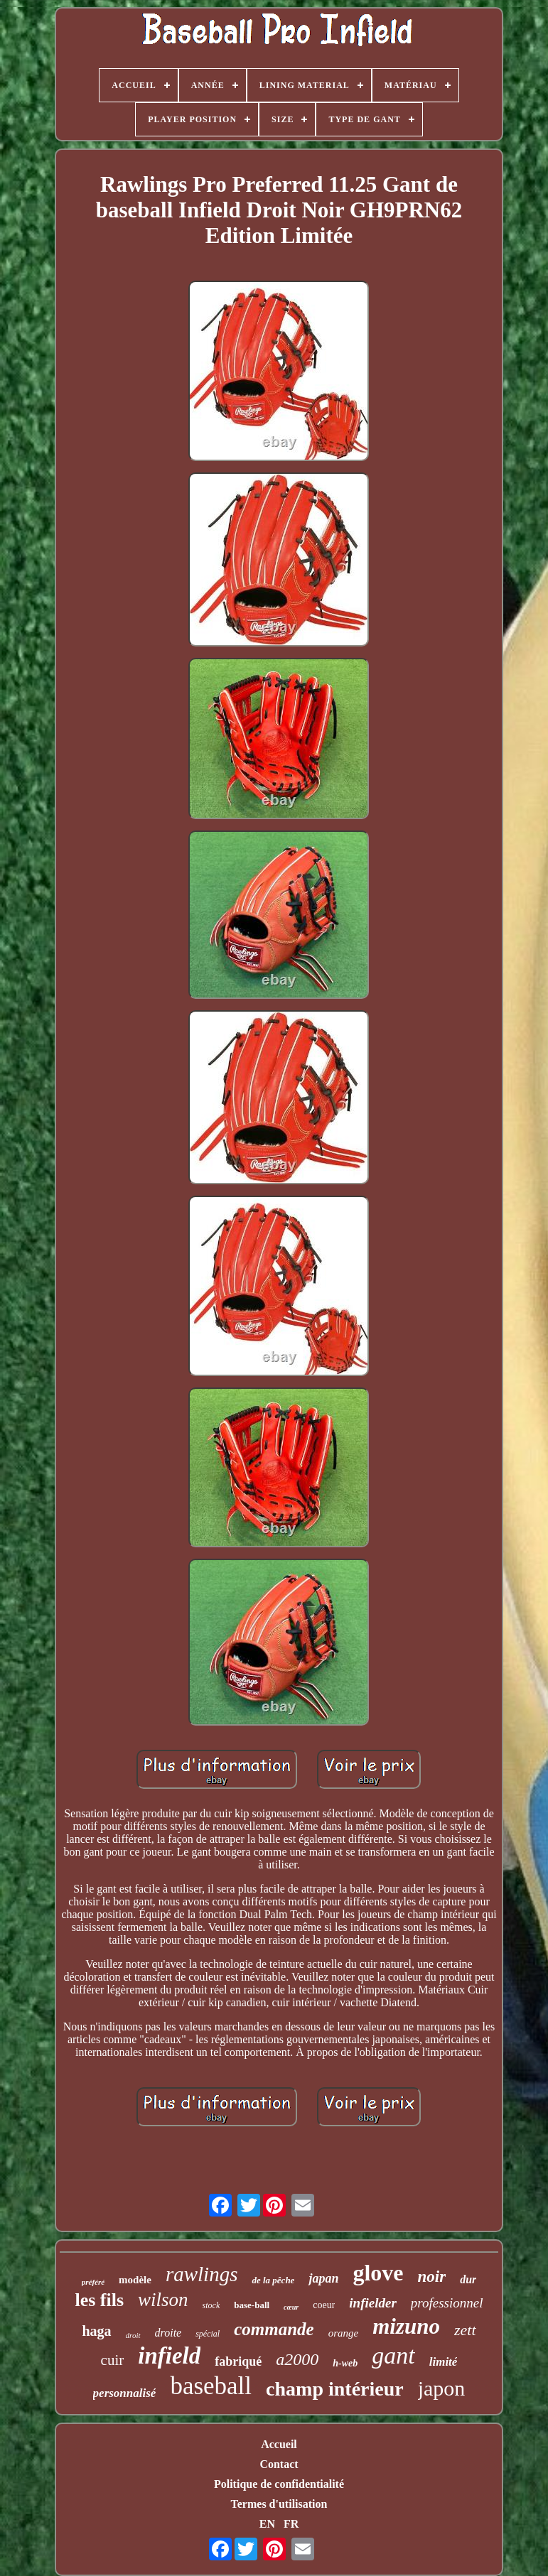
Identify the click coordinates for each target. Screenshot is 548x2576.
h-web (345, 2363)
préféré (93, 2282)
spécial (207, 2334)
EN (267, 2524)
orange (343, 2333)
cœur (291, 2307)
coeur (324, 2305)
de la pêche (273, 2280)
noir (431, 2276)
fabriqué (238, 2361)
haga (96, 2331)
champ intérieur (335, 2389)
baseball (211, 2386)
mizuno (406, 2326)
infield (169, 2356)
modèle (135, 2279)
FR (291, 2524)
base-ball (251, 2305)
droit (133, 2335)
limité (443, 2362)
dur (468, 2279)
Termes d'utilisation (279, 2504)
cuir (112, 2360)
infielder (373, 2302)
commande (274, 2329)
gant (393, 2355)
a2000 (297, 2359)
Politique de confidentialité (279, 2484)
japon (442, 2388)
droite (168, 2333)
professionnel (447, 2302)
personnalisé (124, 2393)
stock (211, 2305)
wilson (163, 2299)
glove (378, 2272)
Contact (278, 2464)
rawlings (202, 2274)
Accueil (279, 2444)
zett (465, 2330)
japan (323, 2278)
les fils (99, 2300)
